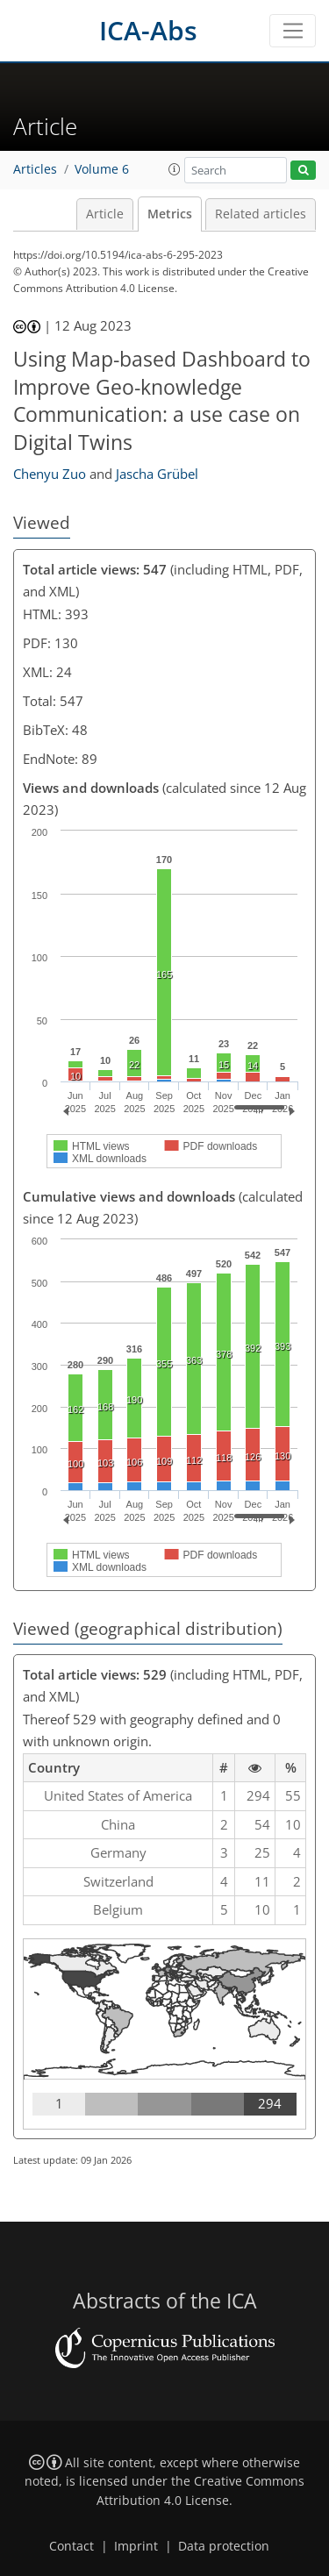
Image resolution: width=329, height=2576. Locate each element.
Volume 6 (102, 169)
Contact (71, 2546)
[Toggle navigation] (292, 30)
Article (105, 214)
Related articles (260, 214)
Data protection (223, 2546)
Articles (35, 169)
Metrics (169, 214)
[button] (174, 169)
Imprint (136, 2546)
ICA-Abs (148, 30)
